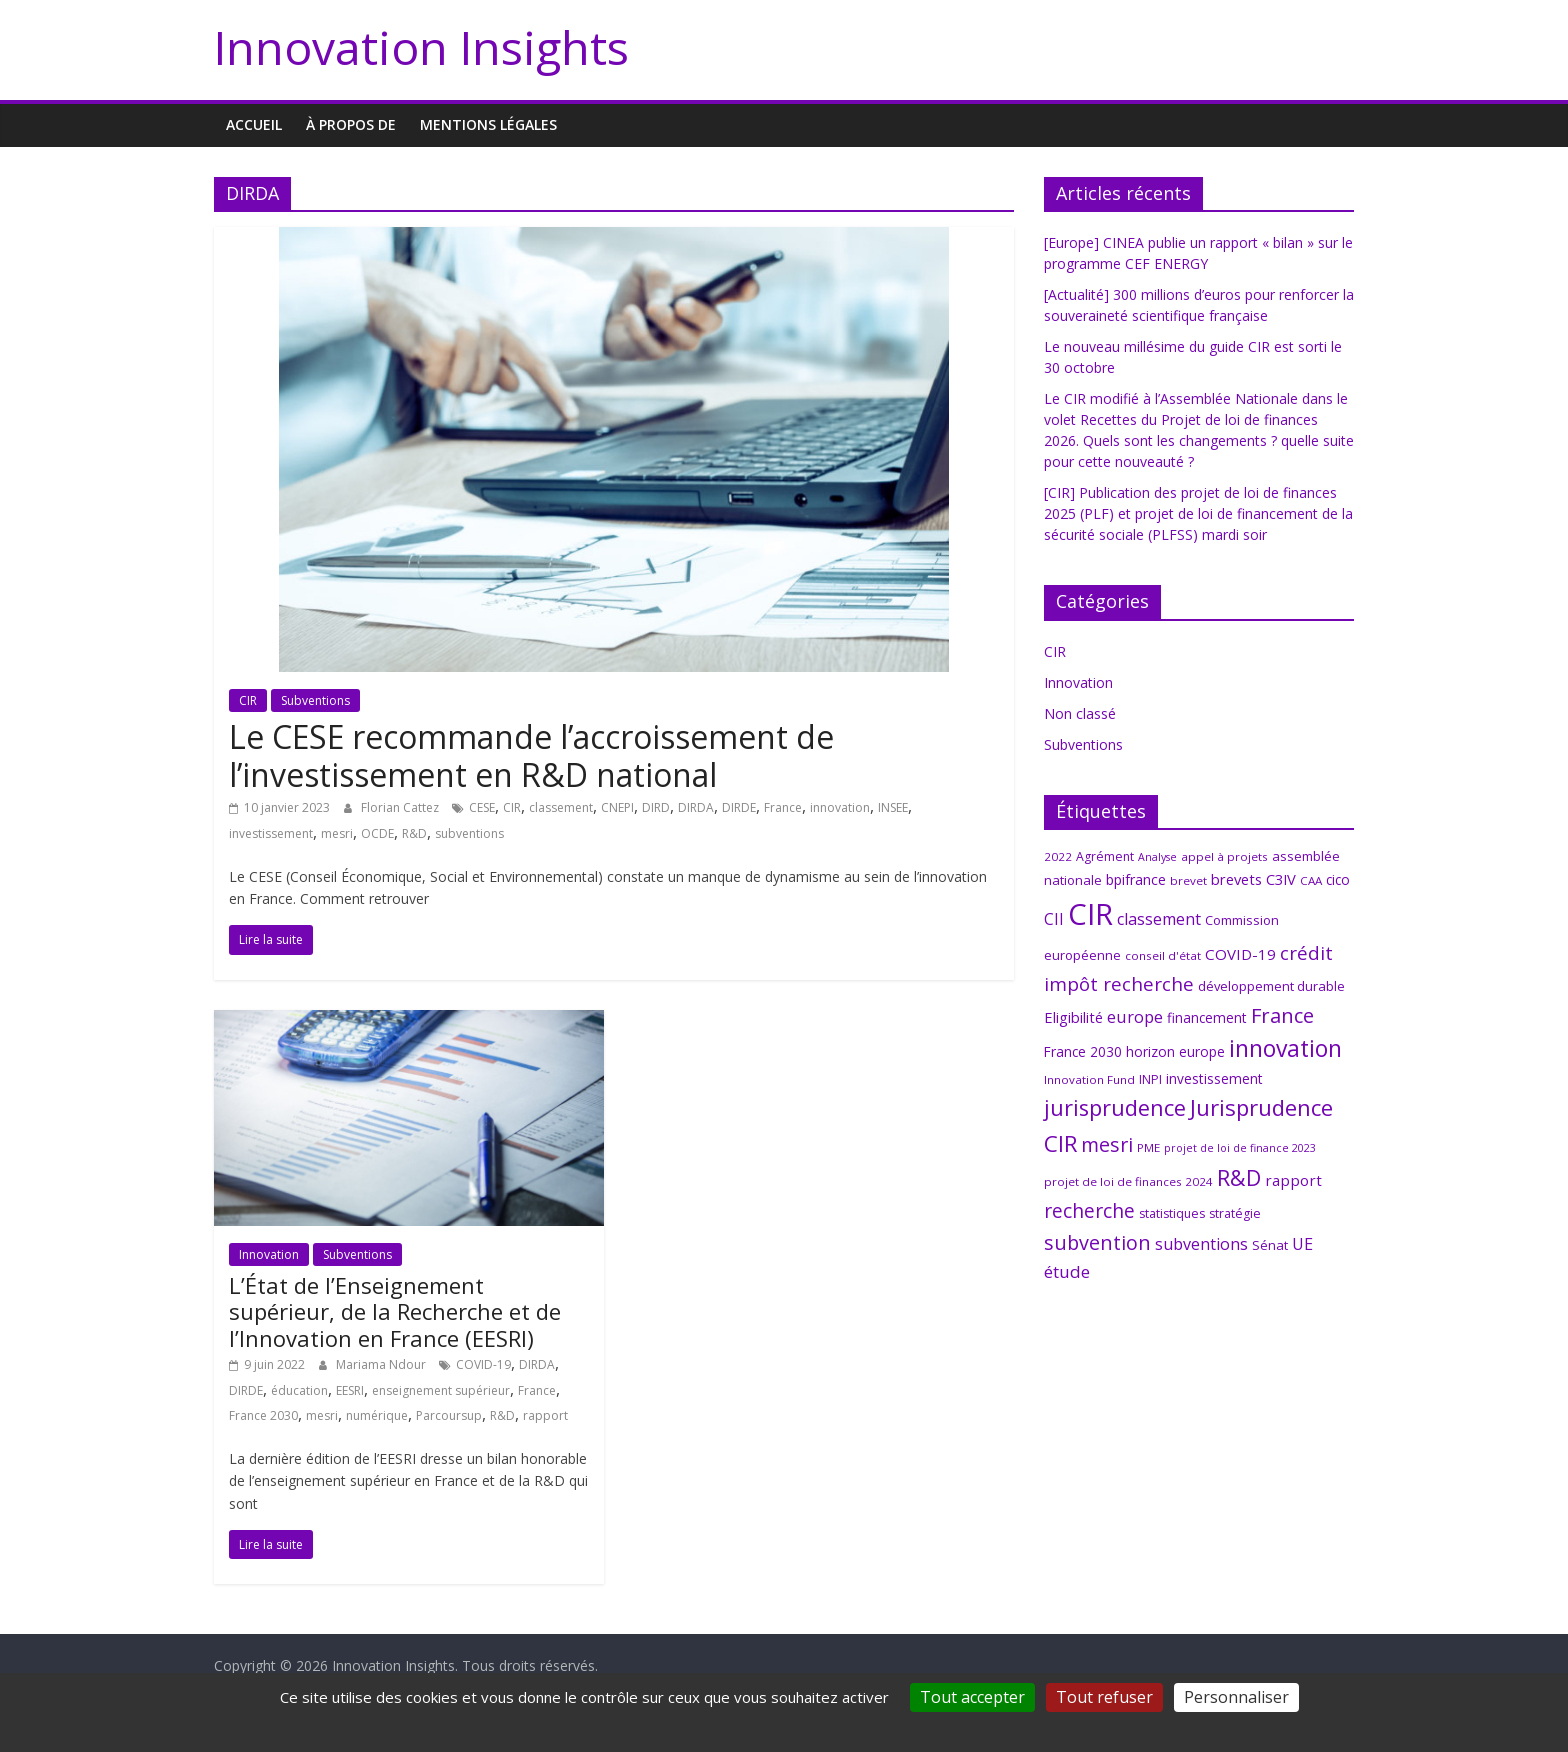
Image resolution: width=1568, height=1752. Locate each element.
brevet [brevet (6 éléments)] (1188, 880)
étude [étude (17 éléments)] (1067, 1271)
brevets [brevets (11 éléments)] (1236, 879)
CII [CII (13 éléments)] (1054, 919)
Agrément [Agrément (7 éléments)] (1105, 856)
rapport (545, 1415)
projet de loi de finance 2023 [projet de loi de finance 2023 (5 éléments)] (1240, 1148)
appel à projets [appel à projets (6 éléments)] (1224, 856)
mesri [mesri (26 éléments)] (1107, 1144)
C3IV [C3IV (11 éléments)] (1281, 879)
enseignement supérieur (441, 1390)
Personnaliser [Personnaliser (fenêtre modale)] (1236, 1697)
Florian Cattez (401, 807)
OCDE (377, 833)
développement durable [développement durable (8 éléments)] (1271, 986)
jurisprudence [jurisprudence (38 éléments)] (1115, 1107)
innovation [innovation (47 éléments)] (1285, 1048)
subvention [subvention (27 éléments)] (1097, 1242)
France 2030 (263, 1415)
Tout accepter (972, 1697)
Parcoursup (449, 1415)
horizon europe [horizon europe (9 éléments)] (1175, 1051)
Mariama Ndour (382, 1364)
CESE (482, 807)
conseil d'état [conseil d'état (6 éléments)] (1163, 955)
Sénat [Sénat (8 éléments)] (1270, 1245)
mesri (337, 833)
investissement (271, 833)
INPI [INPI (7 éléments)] (1150, 1079)
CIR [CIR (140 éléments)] (1090, 914)
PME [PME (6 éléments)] (1148, 1147)
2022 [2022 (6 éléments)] (1058, 856)
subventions (469, 833)
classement (561, 807)
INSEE (893, 807)
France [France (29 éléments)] (1282, 1015)
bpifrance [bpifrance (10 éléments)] (1136, 879)
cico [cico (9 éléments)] (1338, 879)
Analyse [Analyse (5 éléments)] (1157, 857)
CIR (248, 700)
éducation (299, 1390)
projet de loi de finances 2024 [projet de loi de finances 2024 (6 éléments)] (1128, 1181)
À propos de (351, 124)
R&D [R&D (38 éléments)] (1239, 1177)
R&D (414, 833)
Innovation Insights (421, 47)
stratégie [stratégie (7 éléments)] (1235, 1213)
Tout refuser (1104, 1697)
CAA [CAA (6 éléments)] (1311, 880)
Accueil (254, 124)
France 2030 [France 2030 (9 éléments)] (1083, 1051)
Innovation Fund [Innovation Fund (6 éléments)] (1089, 1079)
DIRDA (696, 807)
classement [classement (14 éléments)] (1159, 919)
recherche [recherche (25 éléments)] (1089, 1210)
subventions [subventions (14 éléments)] (1201, 1244)
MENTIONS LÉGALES (488, 124)
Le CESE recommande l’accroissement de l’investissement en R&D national (531, 755)
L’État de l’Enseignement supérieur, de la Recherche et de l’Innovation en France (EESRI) (395, 1311)
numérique (377, 1415)
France (783, 807)
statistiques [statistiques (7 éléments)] (1172, 1213)
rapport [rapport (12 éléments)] (1293, 1180)
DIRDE (739, 807)
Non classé (1080, 713)
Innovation (269, 1254)
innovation (840, 807)
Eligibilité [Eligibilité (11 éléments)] (1073, 1017)
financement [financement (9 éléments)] (1207, 1017)
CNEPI (617, 807)
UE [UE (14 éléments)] (1302, 1244)
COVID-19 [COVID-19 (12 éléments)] (1240, 954)
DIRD (656, 807)
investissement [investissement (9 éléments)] (1214, 1078)
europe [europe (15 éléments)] (1135, 1016)
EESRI (350, 1390)
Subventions (315, 700)
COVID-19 (483, 1364)
